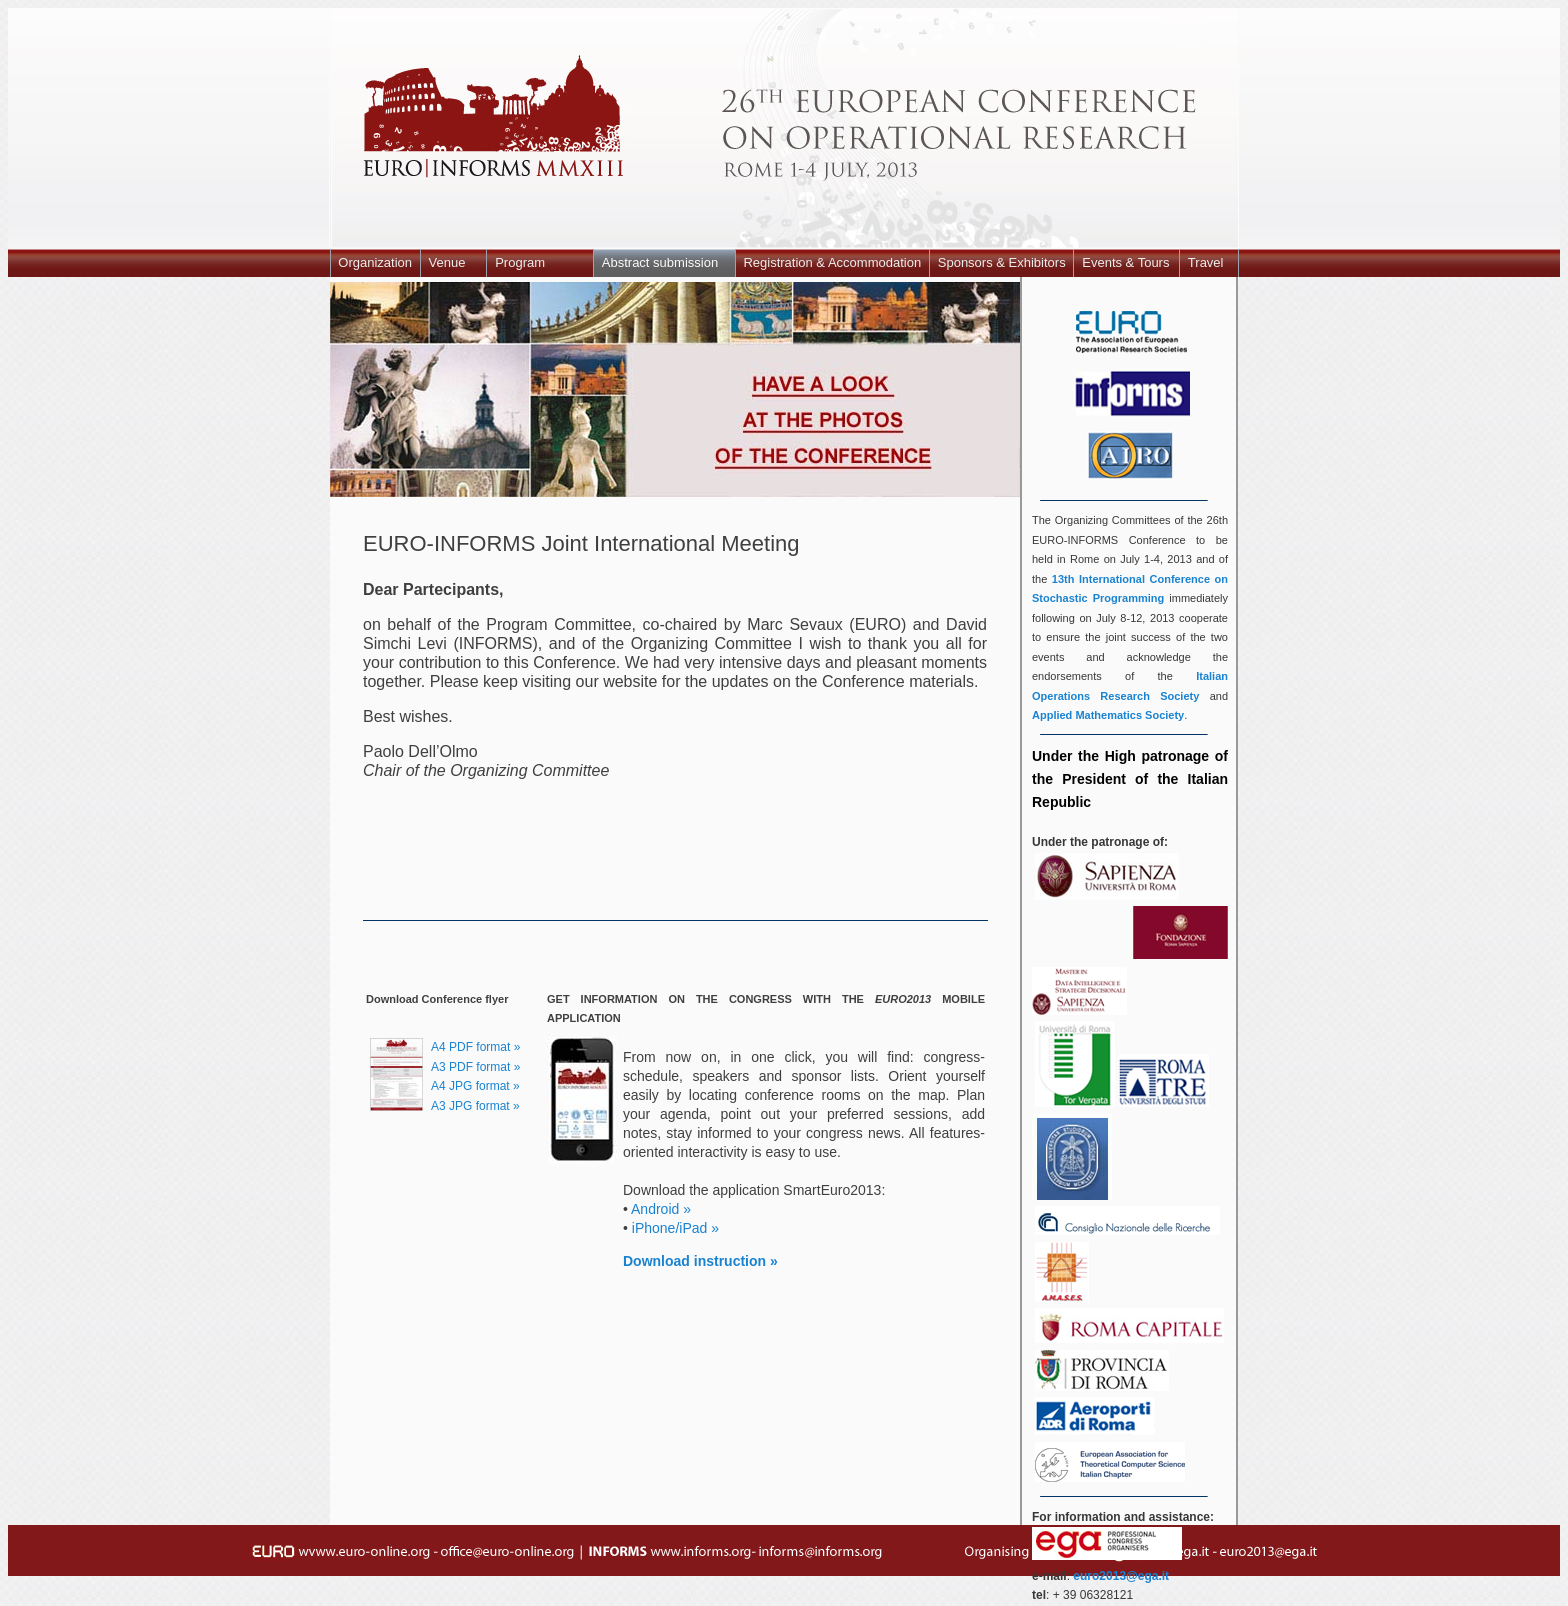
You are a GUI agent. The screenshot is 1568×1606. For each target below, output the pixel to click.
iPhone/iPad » (675, 1228)
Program (520, 262)
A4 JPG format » (475, 1086)
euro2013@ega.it (1121, 1576)
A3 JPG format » (475, 1106)
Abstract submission (660, 262)
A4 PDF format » (475, 1047)
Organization (375, 262)
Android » (661, 1209)
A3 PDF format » (475, 1067)
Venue (447, 262)
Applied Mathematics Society (1108, 715)
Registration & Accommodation (832, 262)
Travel (1206, 262)
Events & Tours (1125, 262)
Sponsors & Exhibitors (1002, 262)
